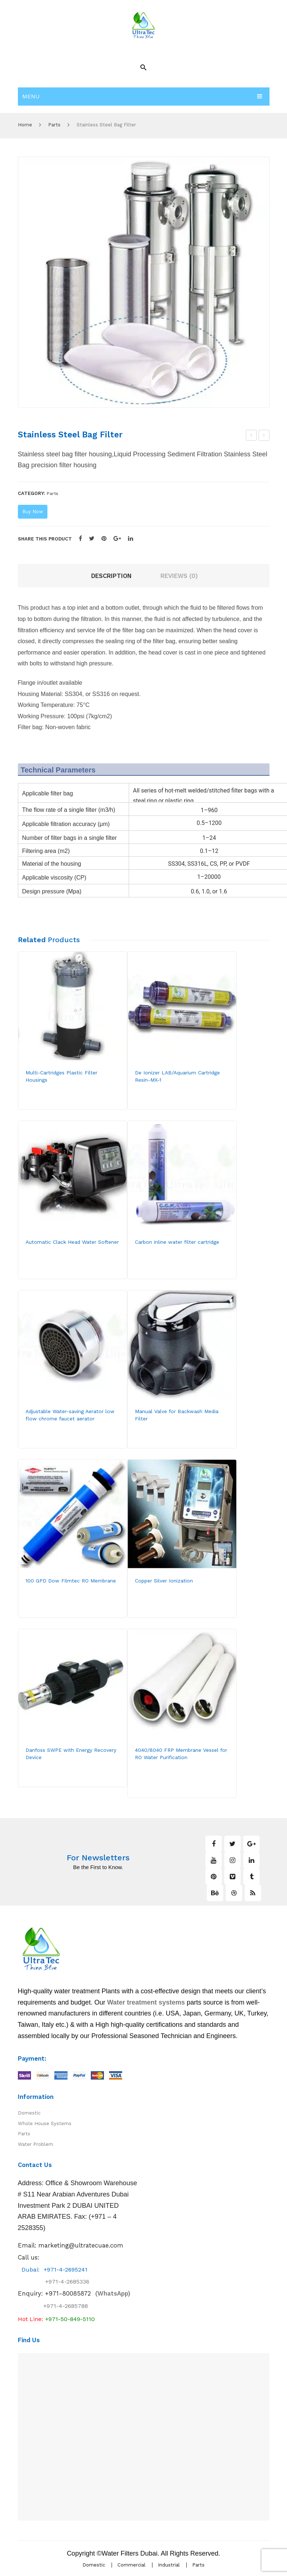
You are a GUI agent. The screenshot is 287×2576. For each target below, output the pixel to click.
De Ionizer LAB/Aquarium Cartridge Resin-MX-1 (177, 1076)
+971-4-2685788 (65, 2305)
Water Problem (35, 2144)
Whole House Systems (44, 2123)
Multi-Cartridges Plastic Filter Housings (61, 1076)
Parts (54, 124)
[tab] (111, 575)
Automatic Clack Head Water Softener (251, 436)
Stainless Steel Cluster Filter (264, 436)
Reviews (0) (179, 575)
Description (111, 575)
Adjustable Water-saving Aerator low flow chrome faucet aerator (70, 1414)
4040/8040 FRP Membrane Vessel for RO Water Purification (181, 1753)
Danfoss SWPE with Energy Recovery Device (71, 1753)
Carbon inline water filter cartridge (177, 1242)
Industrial (169, 2565)
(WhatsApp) (87, 2293)
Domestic (29, 2113)
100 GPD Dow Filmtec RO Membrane (71, 1581)
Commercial (131, 2565)
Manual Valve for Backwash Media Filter (176, 1414)
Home (25, 124)
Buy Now (32, 511)
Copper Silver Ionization (164, 1581)
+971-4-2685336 (60, 2281)
